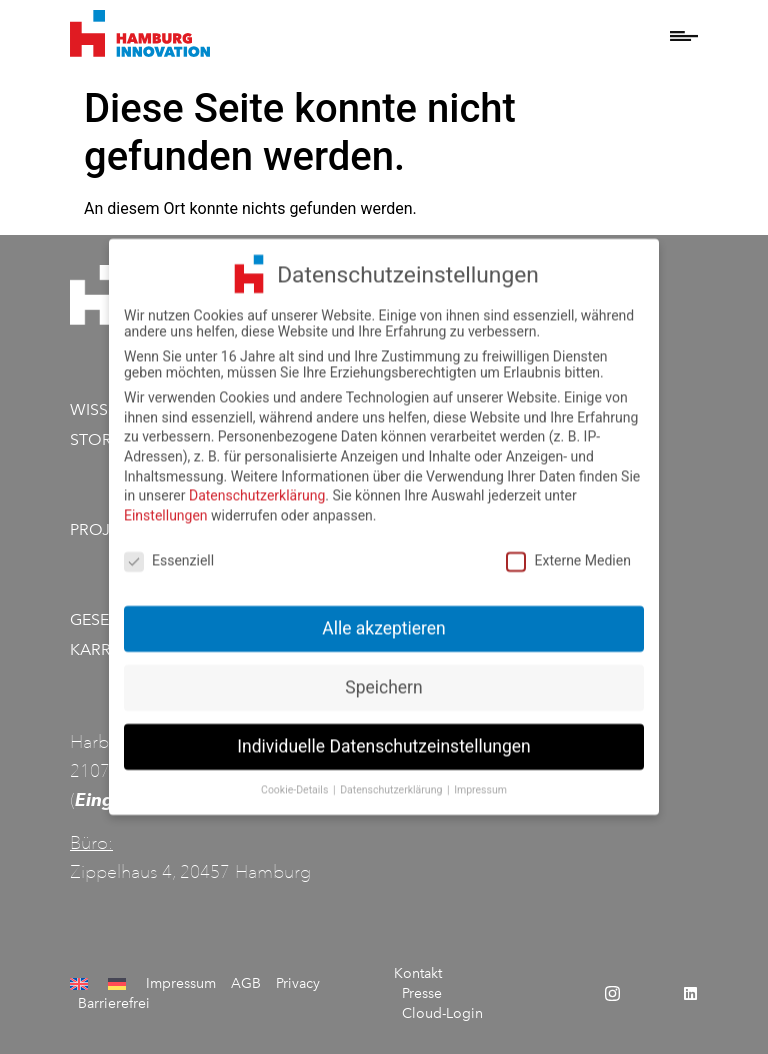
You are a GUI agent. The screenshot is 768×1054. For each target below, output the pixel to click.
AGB (246, 983)
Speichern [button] (383, 680)
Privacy (298, 983)
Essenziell (169, 552)
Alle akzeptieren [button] (384, 621)
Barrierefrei (114, 1003)
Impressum (181, 983)
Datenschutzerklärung (257, 488)
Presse (422, 993)
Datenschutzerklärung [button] (392, 781)
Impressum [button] (480, 781)
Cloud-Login (442, 1013)
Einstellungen (166, 507)
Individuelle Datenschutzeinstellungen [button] (383, 739)
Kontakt (418, 973)
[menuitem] (81, 984)
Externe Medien (568, 552)
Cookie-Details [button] (296, 781)
